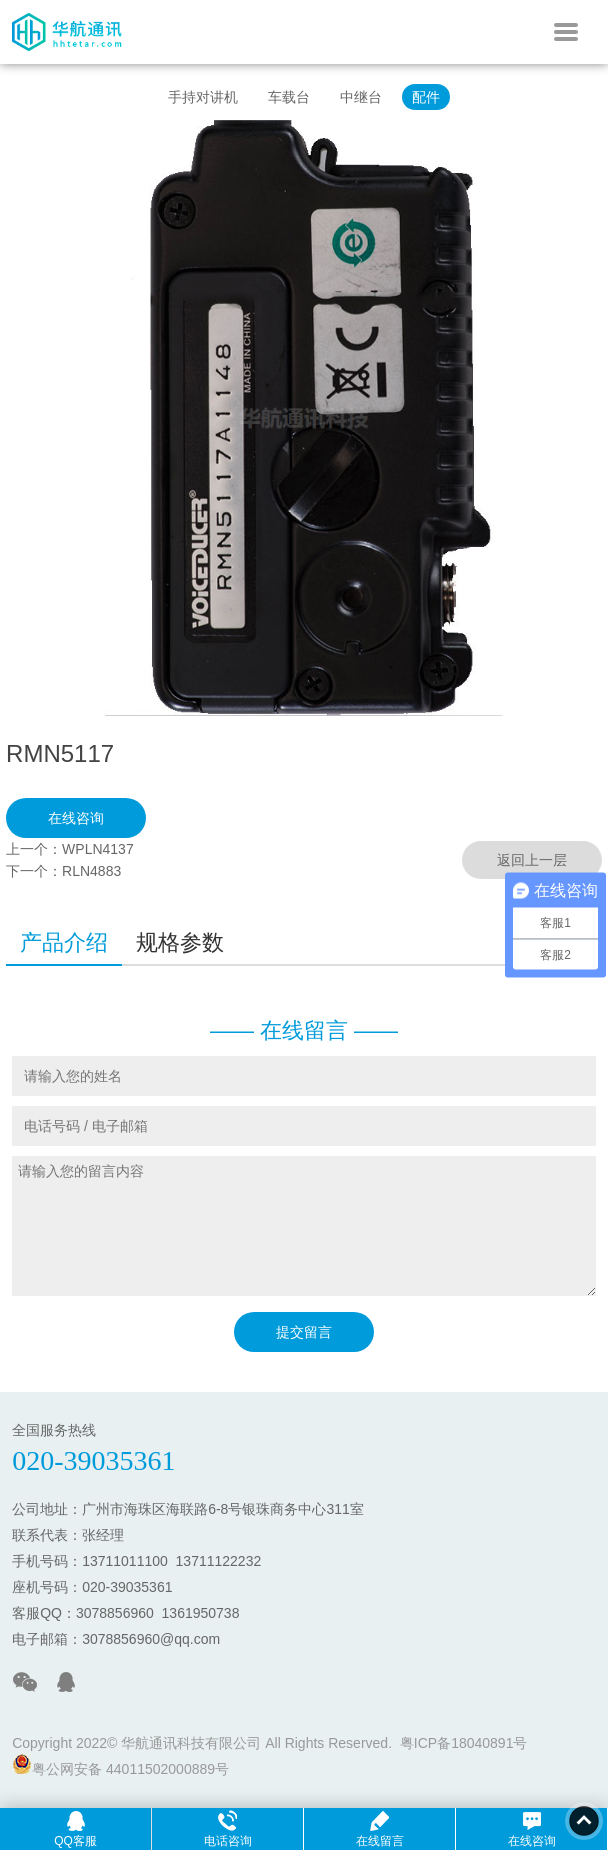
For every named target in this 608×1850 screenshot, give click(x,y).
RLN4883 (91, 871)
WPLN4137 (98, 849)
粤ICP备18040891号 (464, 1743)
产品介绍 (64, 942)
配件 (426, 97)
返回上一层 (532, 860)
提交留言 (304, 1332)
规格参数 (180, 942)
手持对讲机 (203, 97)
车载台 (289, 97)
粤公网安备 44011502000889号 (120, 1765)
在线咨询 (76, 818)
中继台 (361, 97)
